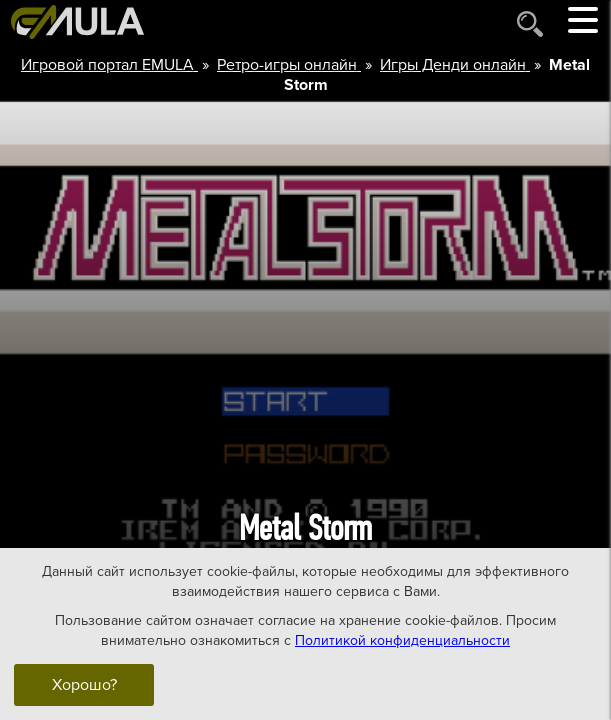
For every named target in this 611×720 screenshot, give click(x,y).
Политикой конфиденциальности (402, 639)
